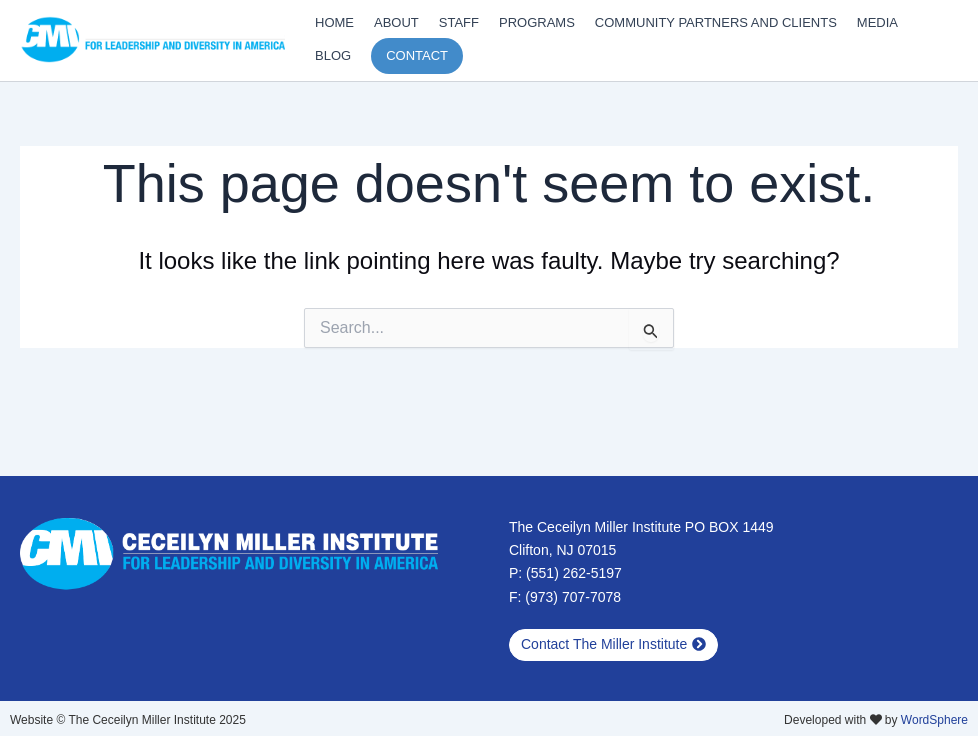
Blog (333, 55)
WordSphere (934, 720)
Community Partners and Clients (716, 22)
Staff (459, 22)
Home (334, 22)
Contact (417, 55)
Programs (537, 22)
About (396, 22)
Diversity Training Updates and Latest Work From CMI (33, 63)
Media (877, 22)
